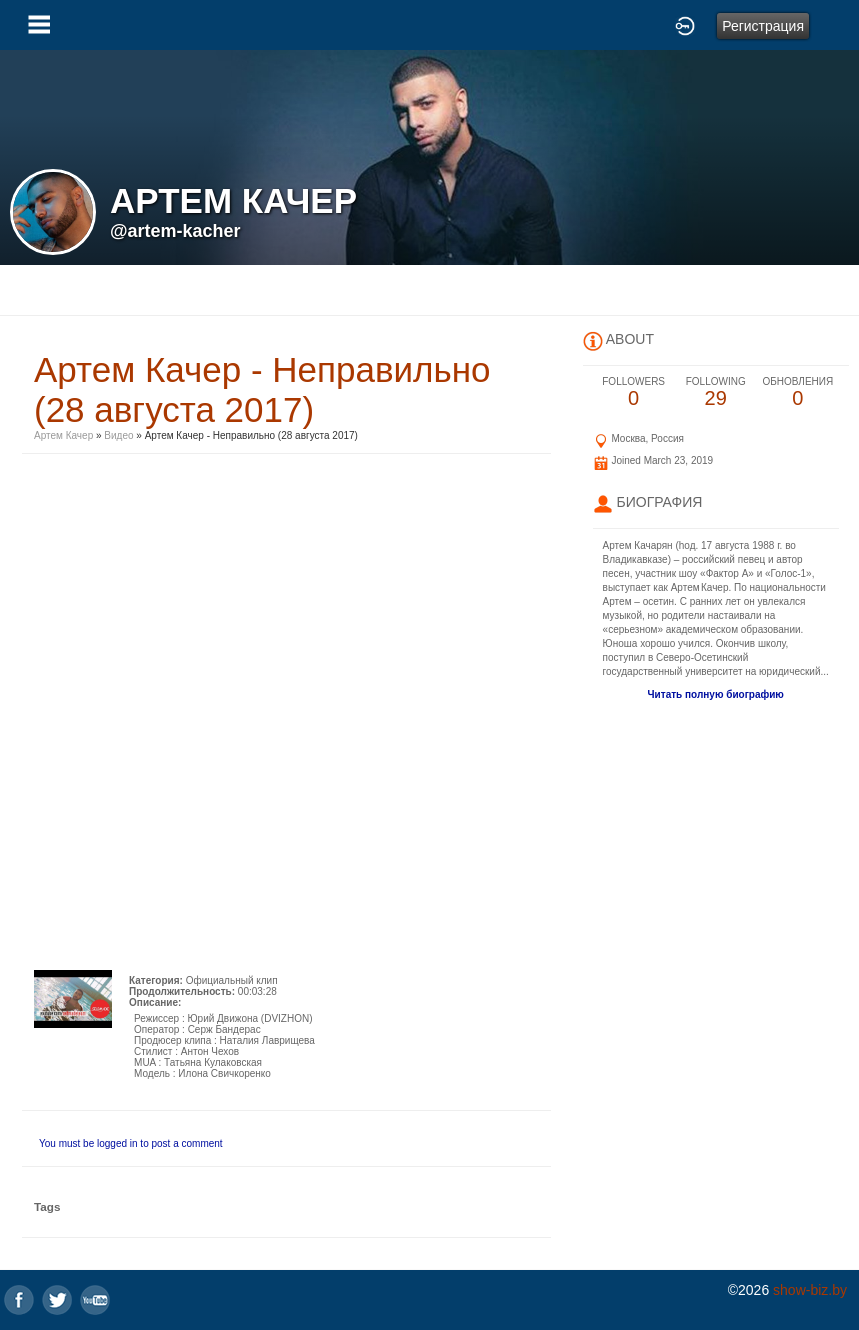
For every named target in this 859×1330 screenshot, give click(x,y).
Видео (118, 435)
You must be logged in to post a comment (131, 1143)
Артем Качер (63, 435)
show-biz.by (810, 1290)
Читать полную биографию (716, 694)
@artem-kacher (175, 231)
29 (716, 392)
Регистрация (763, 26)
